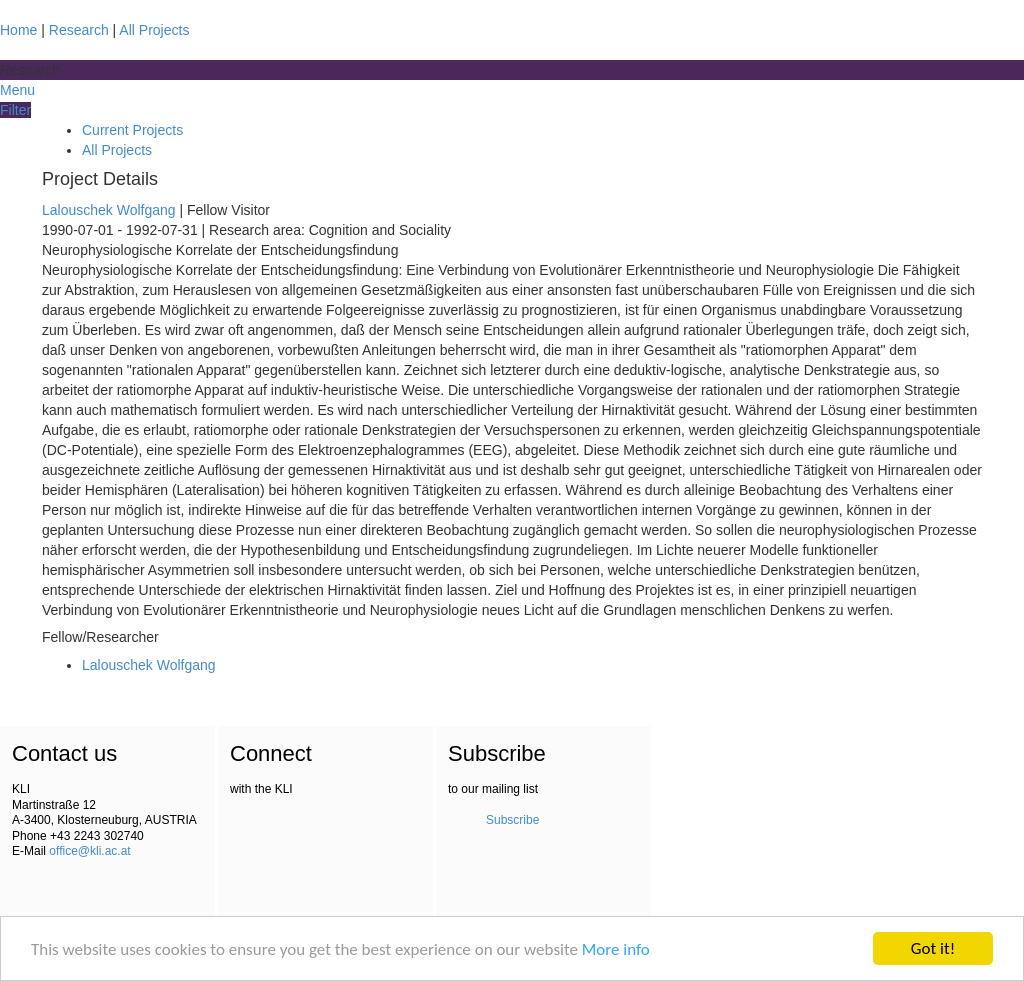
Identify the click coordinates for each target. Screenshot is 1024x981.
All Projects (154, 30)
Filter (15, 110)
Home (18, 30)
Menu (17, 90)
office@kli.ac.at (89, 851)
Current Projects (132, 130)
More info (616, 949)
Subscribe (512, 820)
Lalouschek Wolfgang (109, 210)
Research (79, 30)
